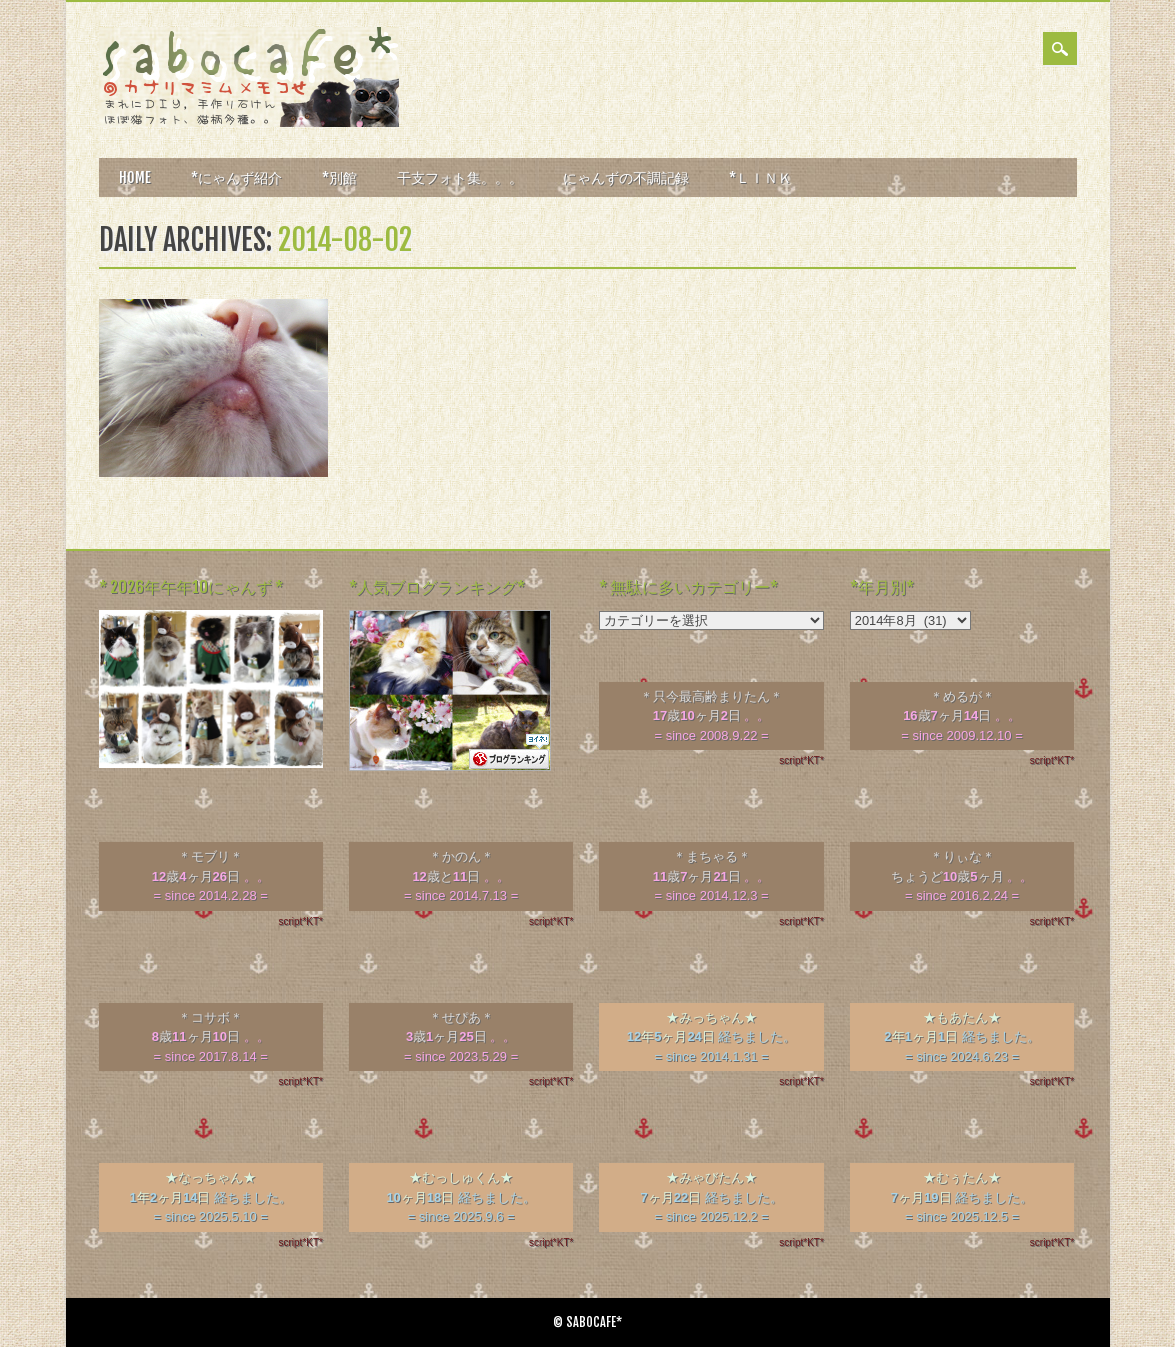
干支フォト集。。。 (460, 177)
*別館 (339, 177)
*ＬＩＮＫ (760, 177)
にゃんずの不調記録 (626, 177)
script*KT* (801, 760)
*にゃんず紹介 (236, 177)
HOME (135, 177)
